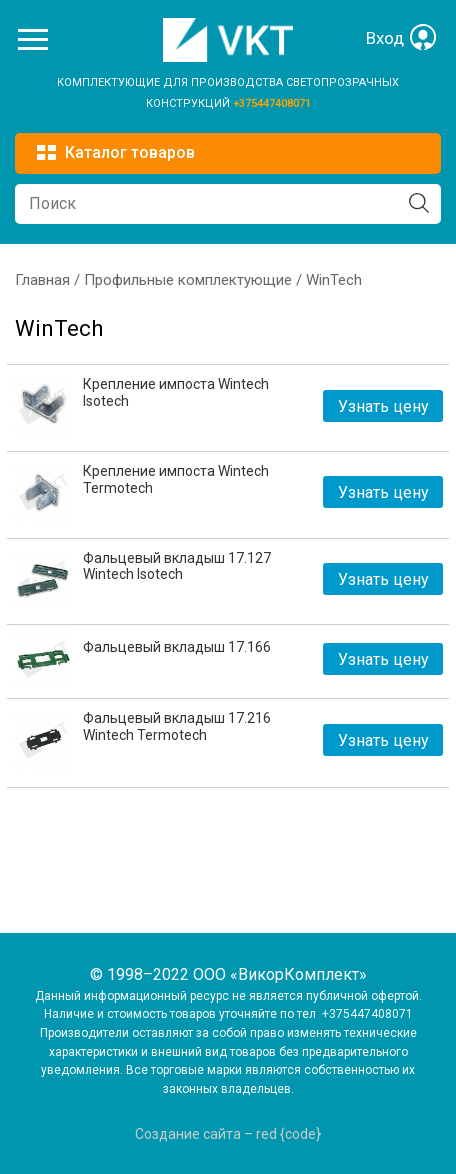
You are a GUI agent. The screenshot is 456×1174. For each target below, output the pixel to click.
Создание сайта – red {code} (228, 1134)
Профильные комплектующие (188, 280)
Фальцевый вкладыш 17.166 (177, 647)
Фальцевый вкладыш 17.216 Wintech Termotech (177, 726)
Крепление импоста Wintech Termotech (176, 479)
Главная (42, 280)
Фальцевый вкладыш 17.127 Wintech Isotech (177, 566)
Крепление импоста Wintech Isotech (176, 392)
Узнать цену (383, 406)
